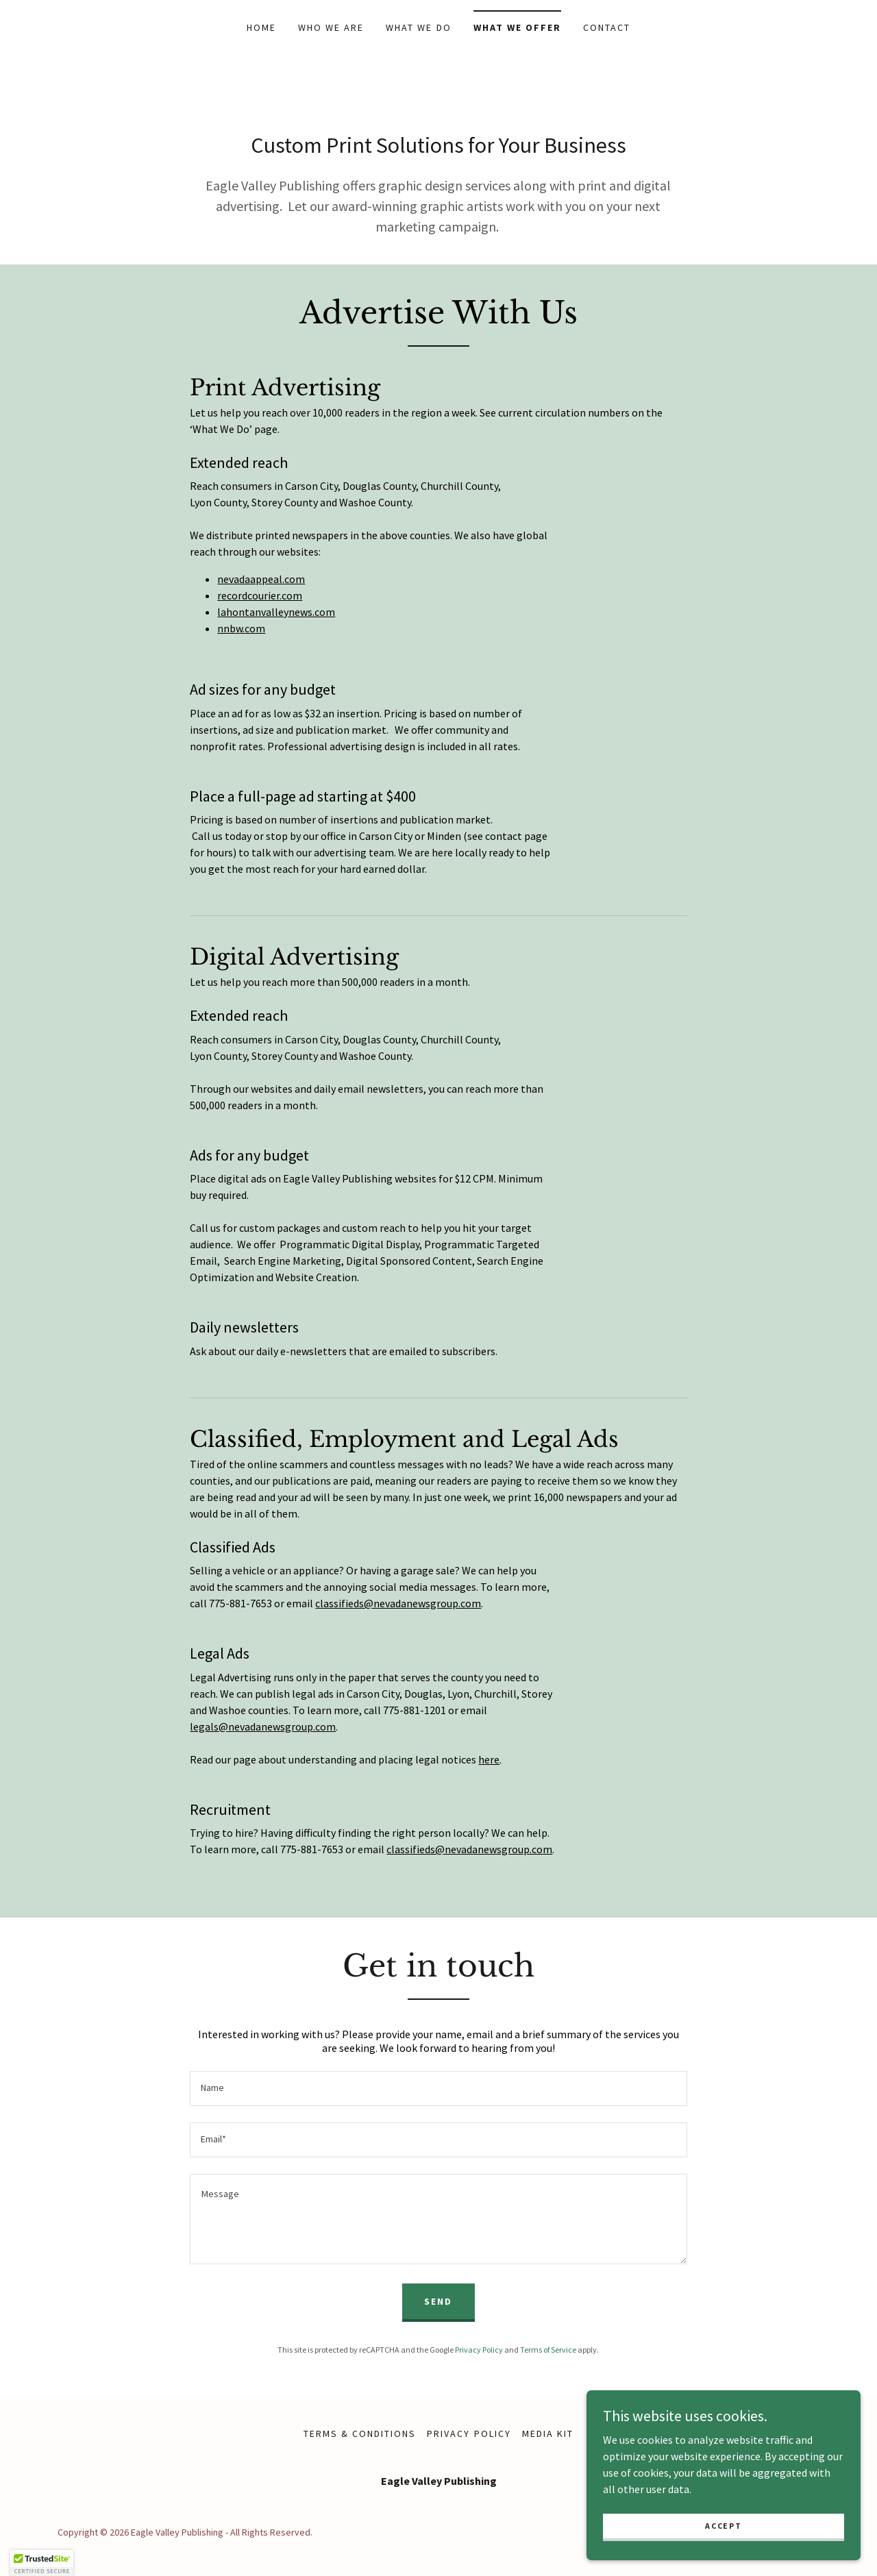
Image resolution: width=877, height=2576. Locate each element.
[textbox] (438, 2088)
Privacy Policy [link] (479, 2349)
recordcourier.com (259, 595)
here (488, 1759)
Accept (723, 2526)
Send (438, 2301)
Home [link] (261, 27)
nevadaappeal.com (261, 579)
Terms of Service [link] (548, 2349)
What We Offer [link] (517, 27)
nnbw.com (241, 628)
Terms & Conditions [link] (360, 2433)
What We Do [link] (418, 27)
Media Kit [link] (547, 2433)
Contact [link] (606, 27)
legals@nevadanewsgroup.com (263, 1726)
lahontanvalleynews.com (276, 612)
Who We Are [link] (331, 27)
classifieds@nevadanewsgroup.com (398, 1603)
